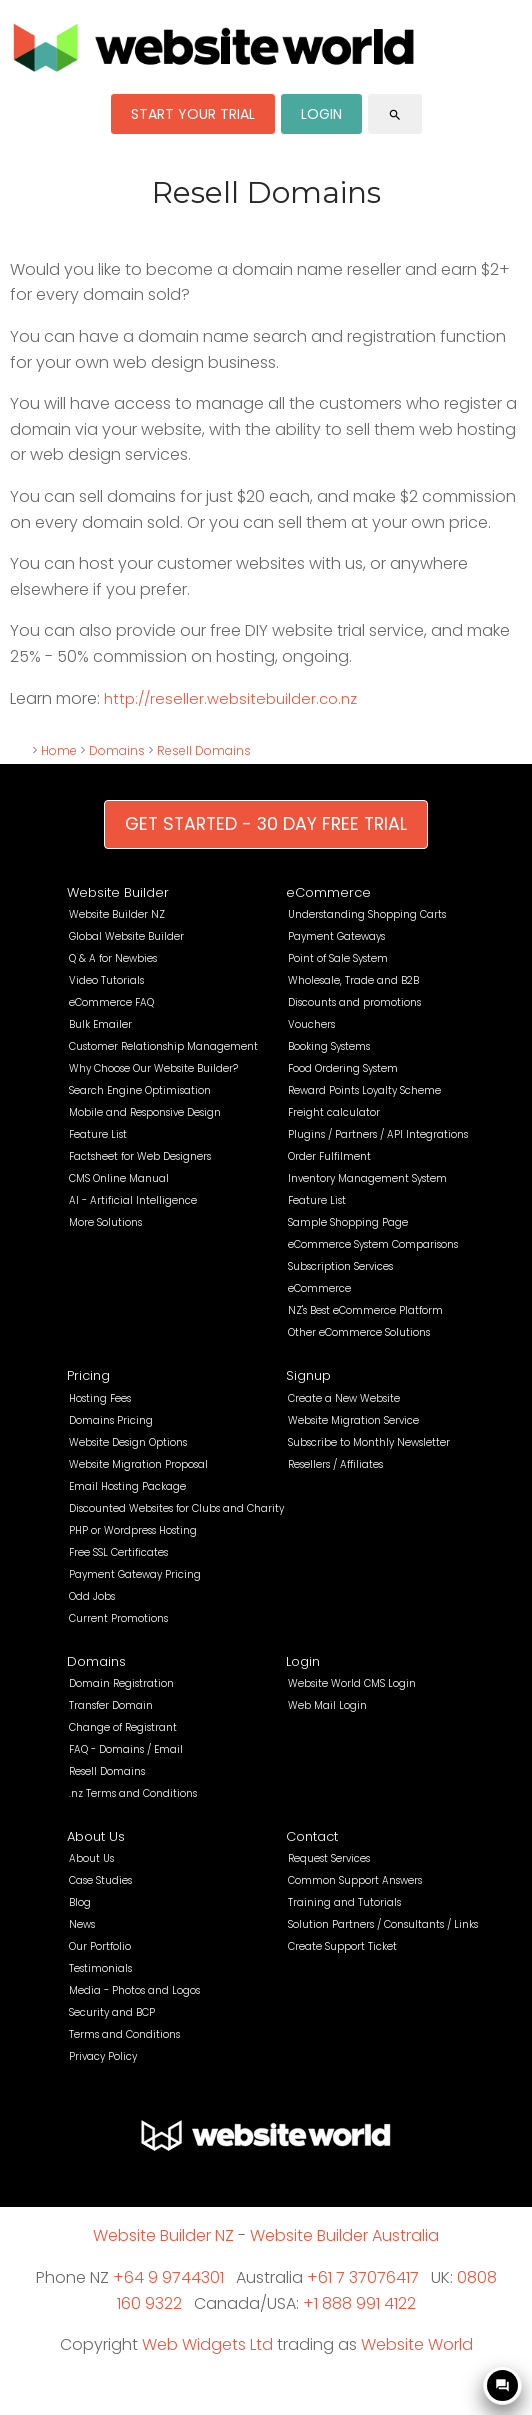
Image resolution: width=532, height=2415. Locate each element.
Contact (312, 1836)
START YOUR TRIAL (193, 114)
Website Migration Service (353, 1420)
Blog (80, 1902)
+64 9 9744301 (168, 2277)
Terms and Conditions (124, 2034)
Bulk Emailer (100, 1024)
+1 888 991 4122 (359, 2303)
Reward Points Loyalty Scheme (364, 1090)
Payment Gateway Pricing (135, 1574)
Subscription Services (340, 1266)
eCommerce (328, 892)
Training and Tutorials (344, 1902)
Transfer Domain (111, 1705)
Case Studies (100, 1880)
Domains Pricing (111, 1420)
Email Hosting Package (127, 1486)
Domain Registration (121, 1683)
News (82, 1924)
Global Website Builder (126, 936)
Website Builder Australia (344, 2235)
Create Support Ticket (342, 1946)
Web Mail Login (327, 1705)
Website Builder (118, 892)
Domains (117, 750)
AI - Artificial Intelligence (133, 1200)
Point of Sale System (338, 958)
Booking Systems (329, 1046)
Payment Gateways (336, 936)
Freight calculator (334, 1112)
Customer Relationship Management (163, 1046)
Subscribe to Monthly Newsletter (369, 1442)
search (395, 115)
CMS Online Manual (119, 1178)
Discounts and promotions (354, 1002)
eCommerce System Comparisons (373, 1244)
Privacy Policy (103, 2056)
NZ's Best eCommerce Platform (365, 1310)
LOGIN (321, 114)
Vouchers (311, 1024)
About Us (96, 1836)
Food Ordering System (343, 1068)
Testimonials (100, 1968)
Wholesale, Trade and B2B (353, 980)
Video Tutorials (106, 980)
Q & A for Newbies (113, 958)
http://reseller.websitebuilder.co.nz (230, 699)
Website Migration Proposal (138, 1464)
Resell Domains (204, 750)
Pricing (88, 1375)
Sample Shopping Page (348, 1222)
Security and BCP (112, 2012)
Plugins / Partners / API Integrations (378, 1134)
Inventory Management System (367, 1178)
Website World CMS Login (352, 1683)
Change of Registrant (123, 1727)
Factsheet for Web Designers (140, 1156)
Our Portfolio (100, 1946)
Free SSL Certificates (118, 1552)
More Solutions (105, 1222)
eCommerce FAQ (111, 1002)
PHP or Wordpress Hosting (133, 1530)
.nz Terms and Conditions (133, 1793)
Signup (308, 1375)
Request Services (329, 1858)
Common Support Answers (355, 1880)
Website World (417, 2344)
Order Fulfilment (329, 1156)
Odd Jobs (92, 1596)
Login (303, 1661)
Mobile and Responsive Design (145, 1112)
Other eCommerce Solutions (359, 1332)
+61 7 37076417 (363, 2277)
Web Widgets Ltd (207, 2344)
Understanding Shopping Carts (367, 914)
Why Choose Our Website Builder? (153, 1068)
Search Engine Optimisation (140, 1090)
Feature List (98, 1134)
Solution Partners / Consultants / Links (383, 1924)
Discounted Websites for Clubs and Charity (176, 1508)
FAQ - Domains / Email (126, 1749)
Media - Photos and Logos (134, 1990)
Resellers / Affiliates (335, 1464)
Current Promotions (118, 1618)
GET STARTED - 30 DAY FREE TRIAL (266, 824)
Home (59, 750)
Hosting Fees (100, 1398)
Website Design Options (128, 1442)
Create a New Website (344, 1398)
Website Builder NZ (117, 914)
